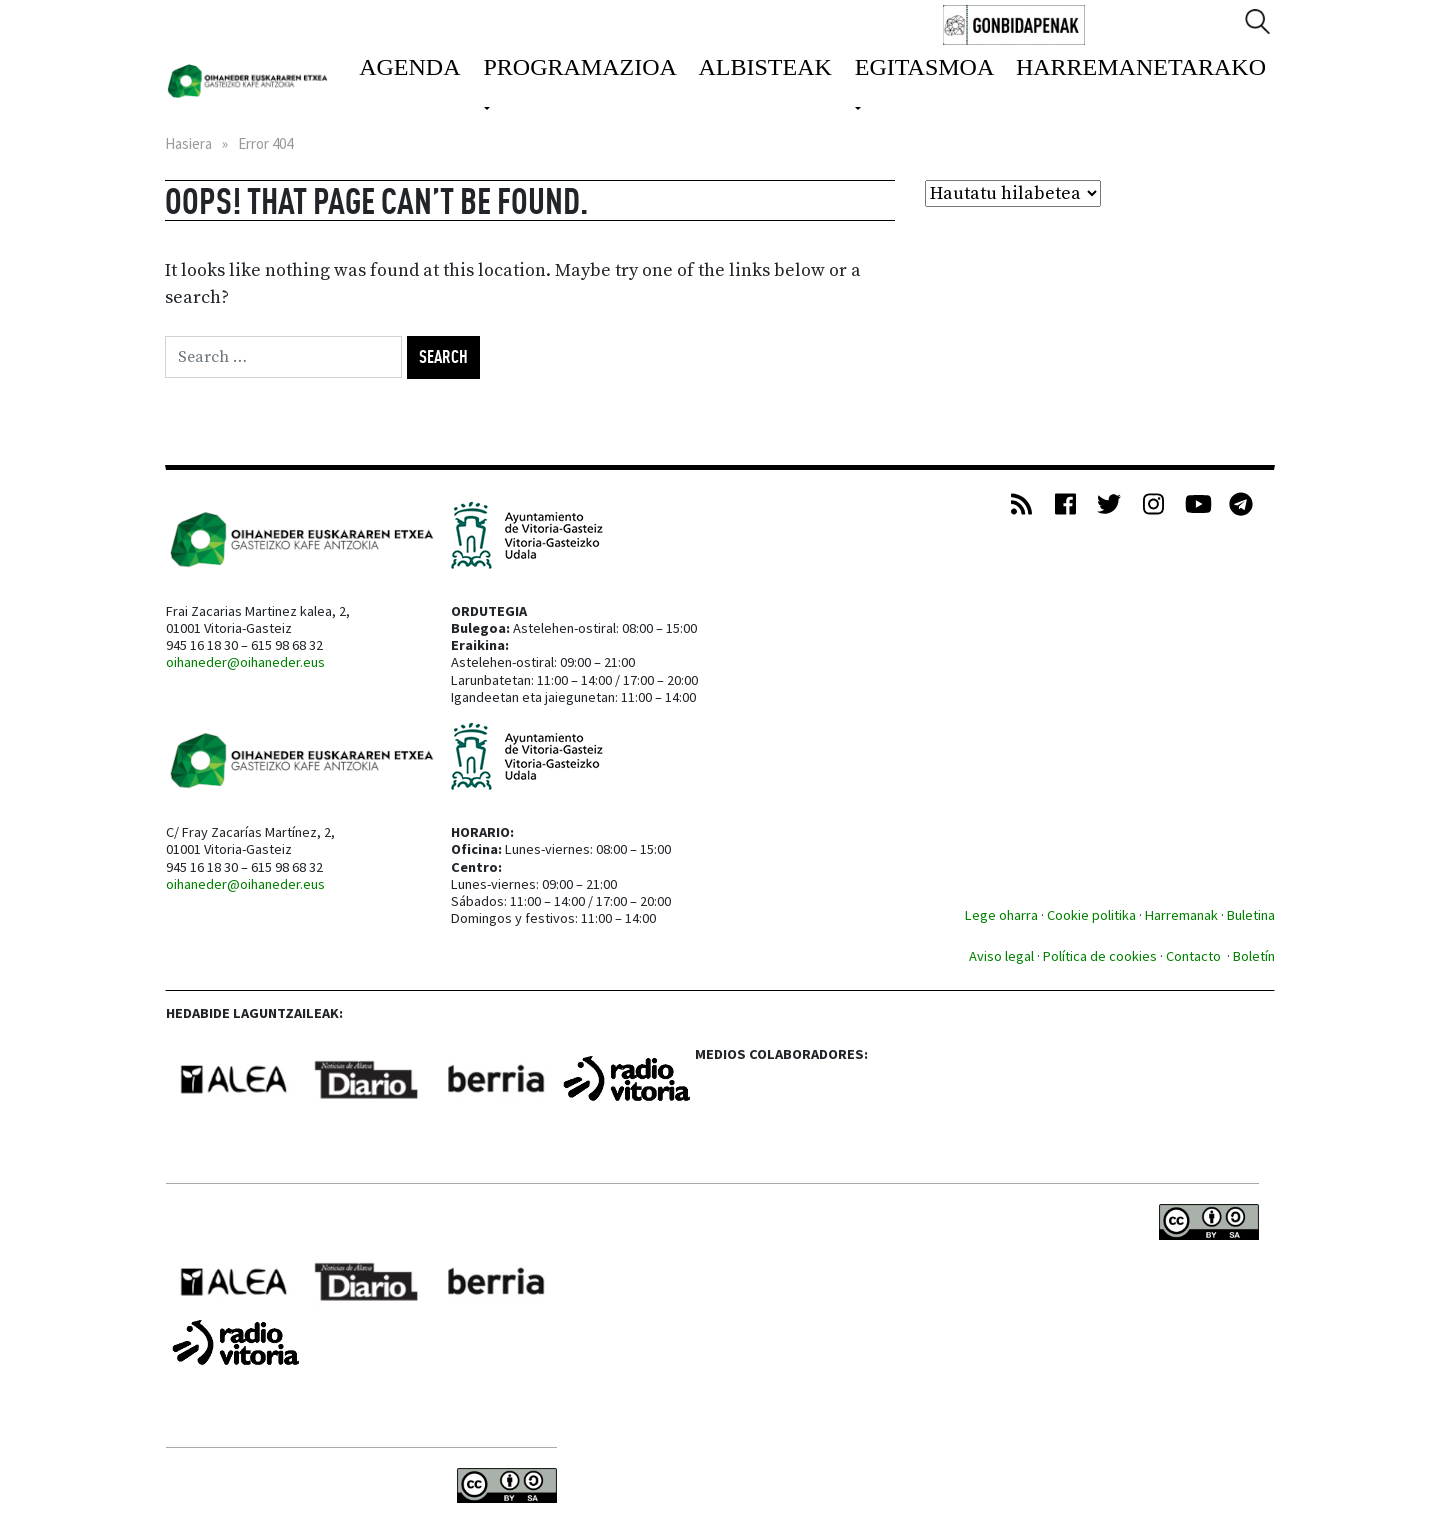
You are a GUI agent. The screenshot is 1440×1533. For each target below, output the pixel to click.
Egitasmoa (924, 67)
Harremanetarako (1141, 67)
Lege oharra (1001, 915)
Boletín (1254, 956)
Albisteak (765, 67)
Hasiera (188, 143)
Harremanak (1181, 915)
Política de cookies (1100, 956)
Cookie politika (1091, 915)
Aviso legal (1001, 956)
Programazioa (579, 67)
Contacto (1195, 956)
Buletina (1251, 915)
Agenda (409, 67)
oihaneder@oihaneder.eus (245, 662)
